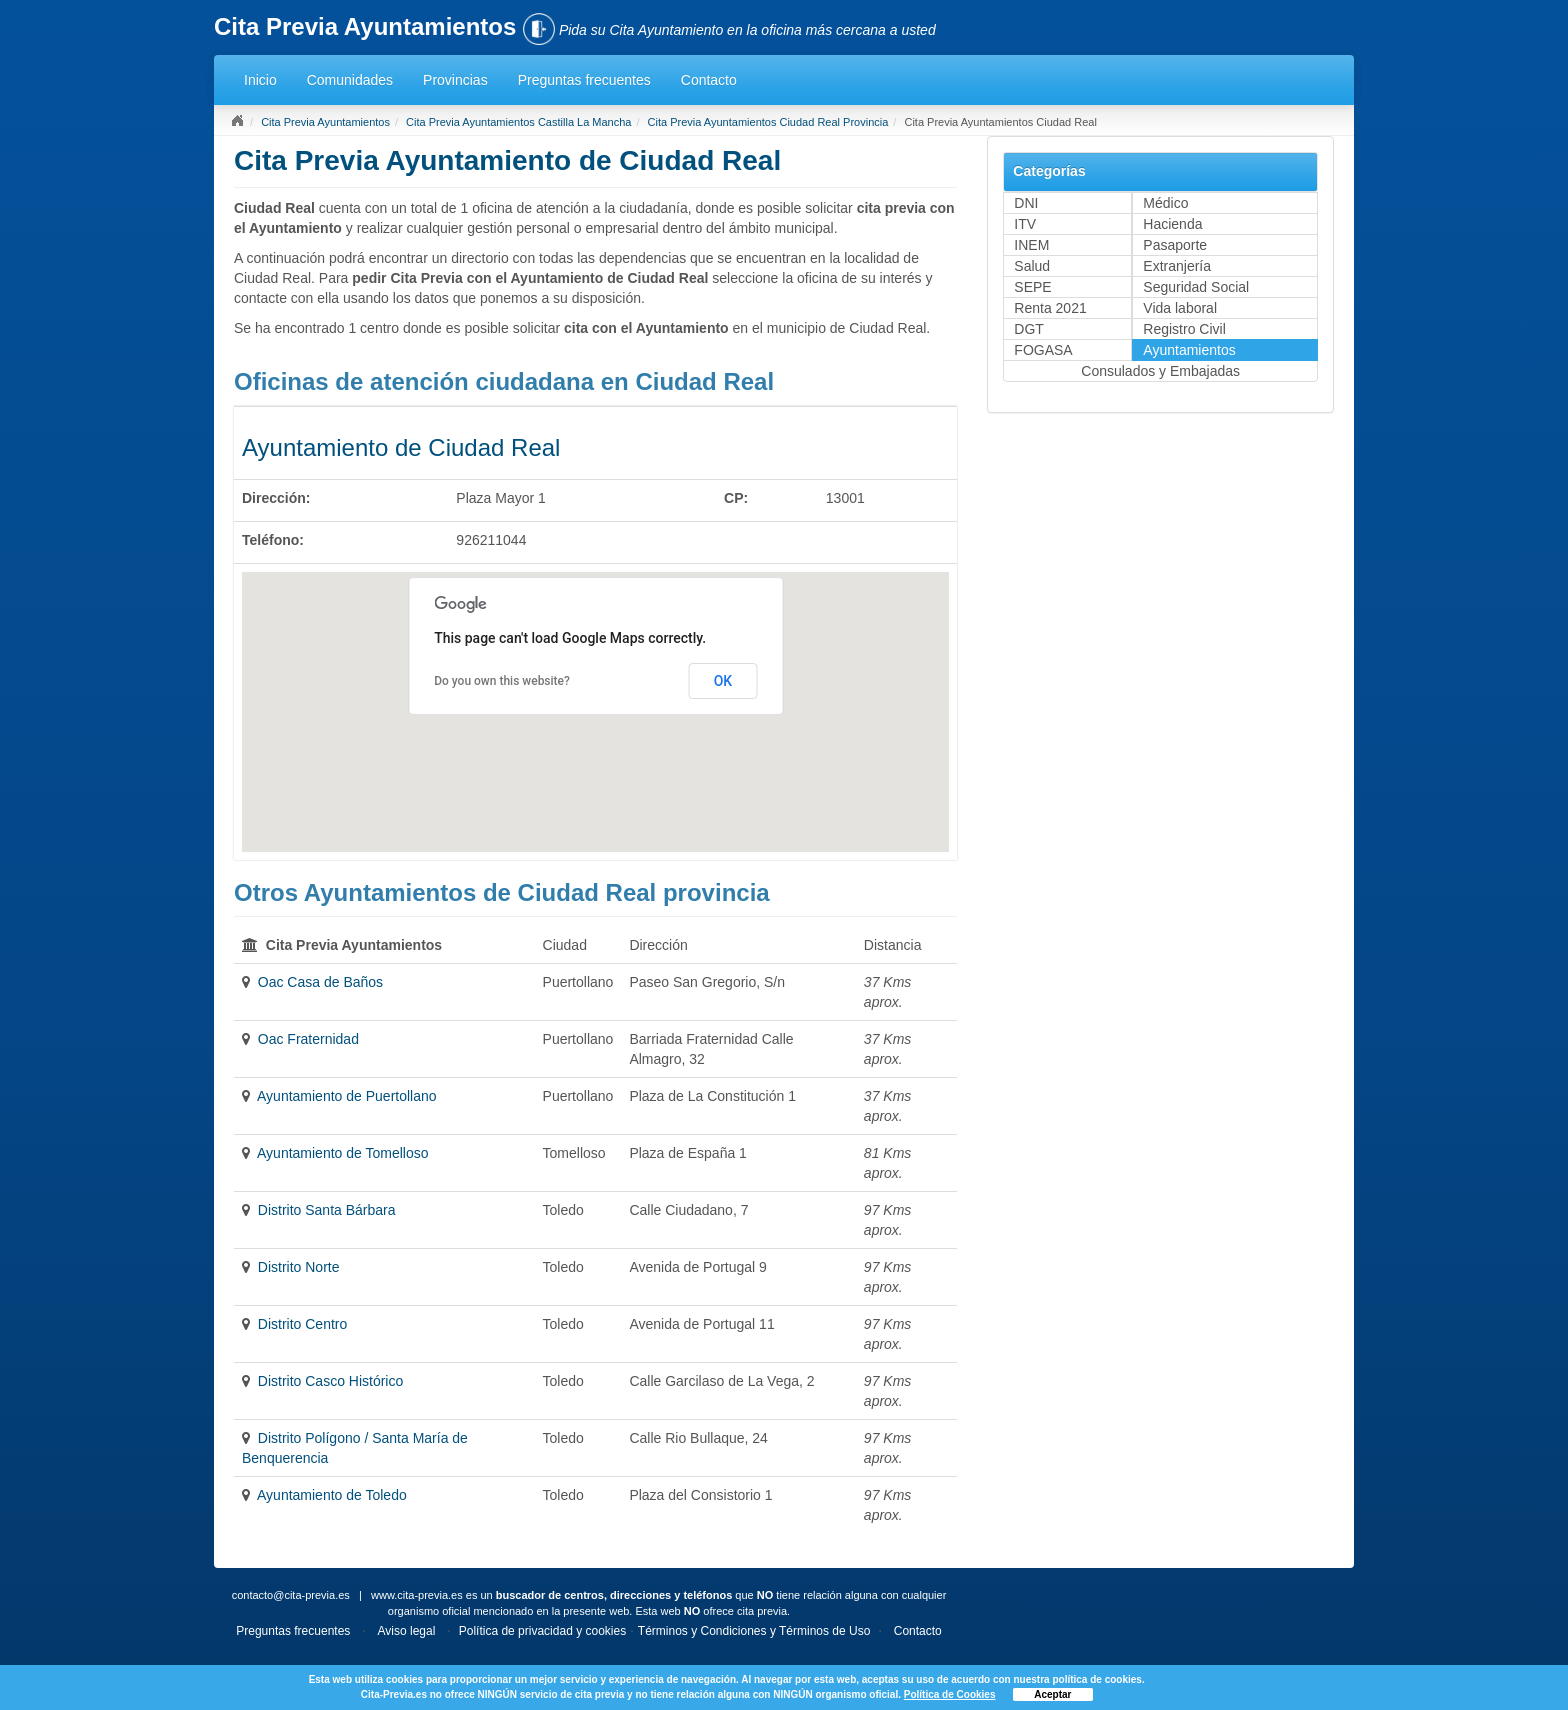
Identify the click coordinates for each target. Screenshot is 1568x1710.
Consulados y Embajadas (1160, 371)
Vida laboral (1180, 308)
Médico (1165, 203)
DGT (1029, 329)
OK (723, 681)
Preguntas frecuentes (584, 80)
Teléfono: (273, 540)
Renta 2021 (1050, 308)
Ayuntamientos (1189, 350)
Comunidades (350, 80)
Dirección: (276, 498)
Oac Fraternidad (308, 1039)
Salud (1032, 266)
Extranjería (1177, 266)
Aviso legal (407, 1631)
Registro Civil (1184, 329)
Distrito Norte (299, 1267)
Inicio (260, 80)
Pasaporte (1175, 245)
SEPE (1032, 287)
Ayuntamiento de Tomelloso (342, 1153)
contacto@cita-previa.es (291, 1595)
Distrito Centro (302, 1324)
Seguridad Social (1196, 287)
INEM (1031, 245)
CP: (736, 498)
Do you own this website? (502, 681)
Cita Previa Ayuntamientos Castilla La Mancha (518, 122)
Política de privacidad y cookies (542, 1631)
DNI (1026, 203)
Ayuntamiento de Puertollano (347, 1096)
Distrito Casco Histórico (330, 1381)
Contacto (709, 80)
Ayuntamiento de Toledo (332, 1495)
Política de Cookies (950, 1694)
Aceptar (1052, 1694)
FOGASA (1043, 350)
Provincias (455, 80)
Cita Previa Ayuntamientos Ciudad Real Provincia (768, 122)
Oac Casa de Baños (320, 982)
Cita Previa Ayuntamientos (325, 122)
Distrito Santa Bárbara (327, 1210)
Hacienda (1172, 224)
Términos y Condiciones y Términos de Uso (754, 1631)
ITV (1025, 224)
